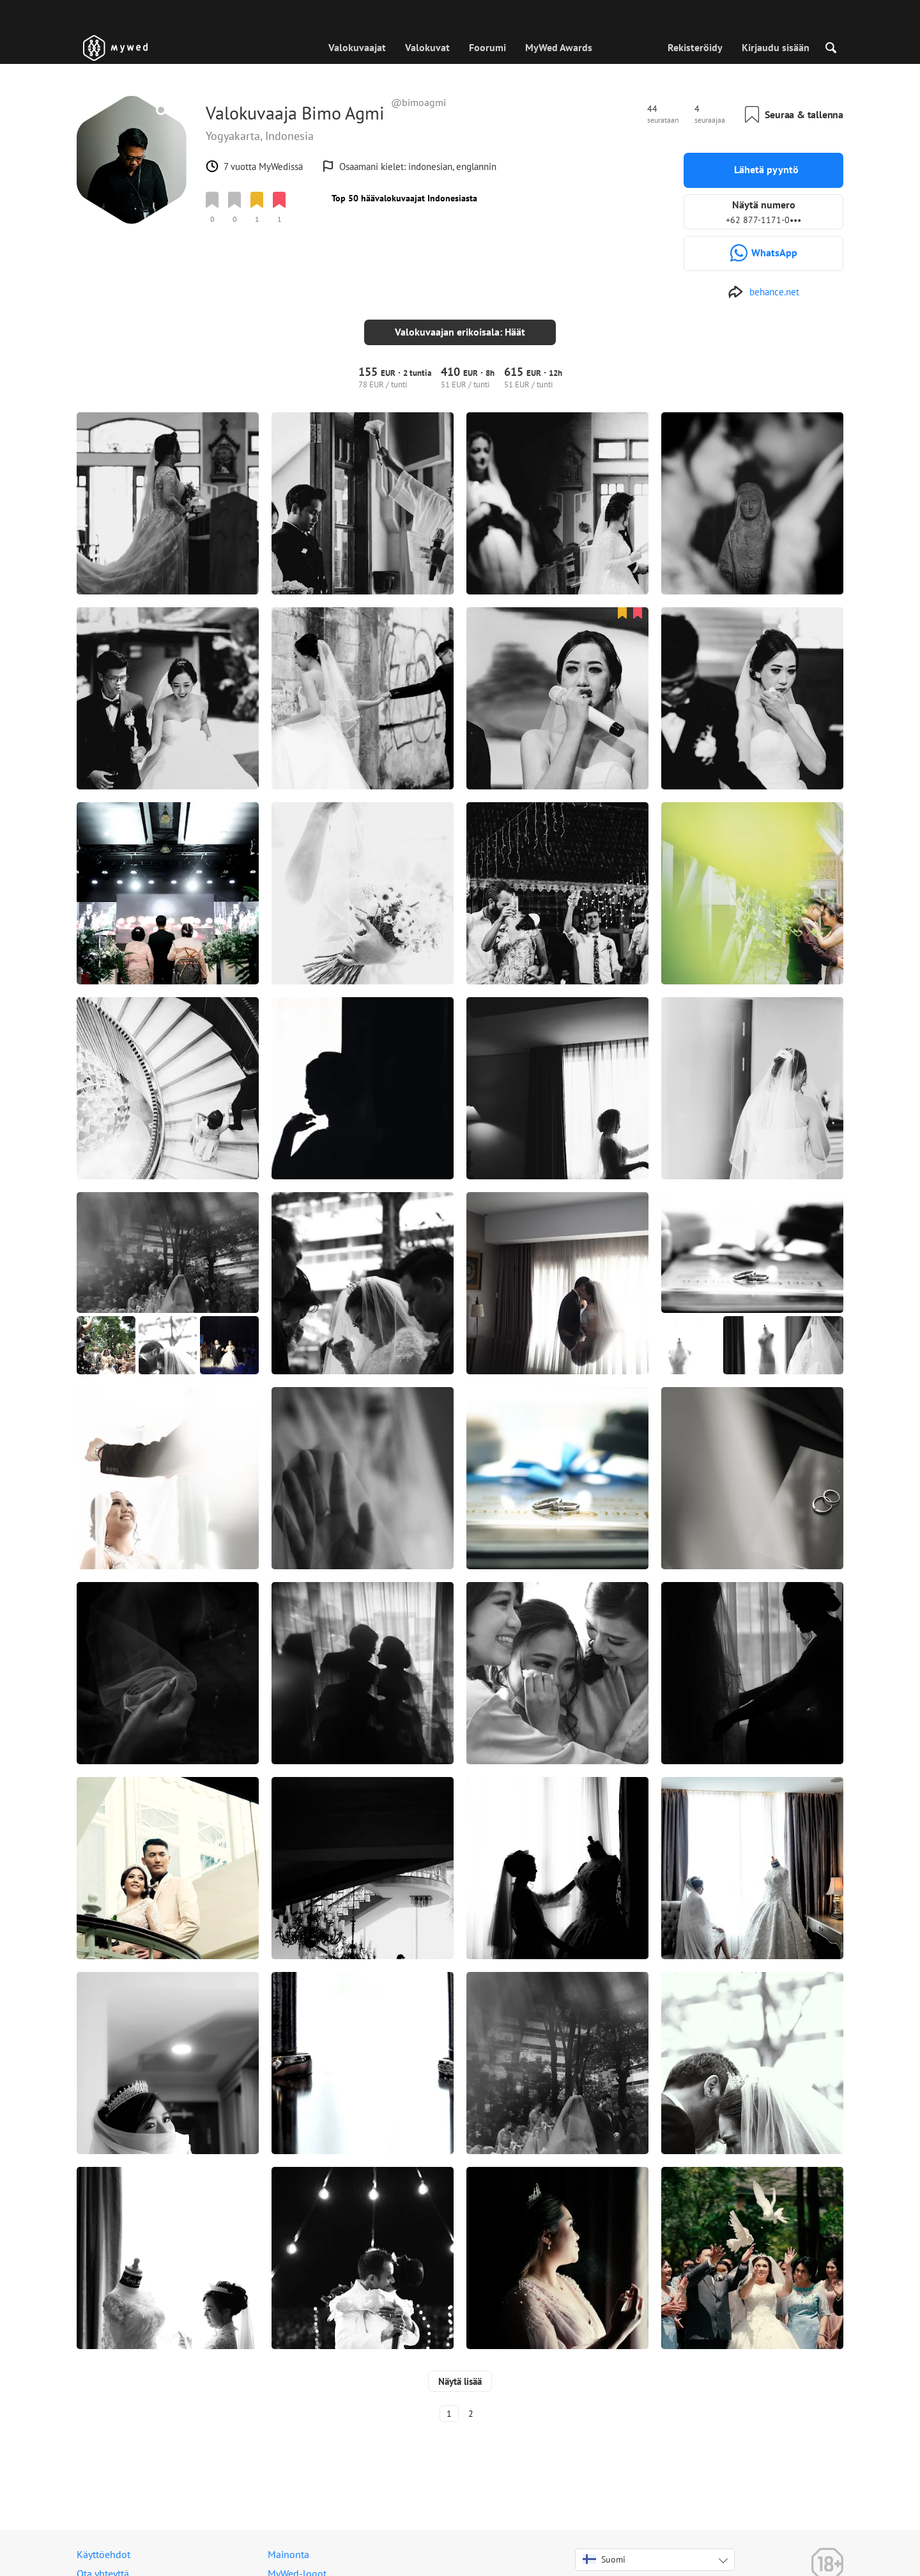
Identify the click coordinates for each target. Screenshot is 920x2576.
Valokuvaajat (357, 47)
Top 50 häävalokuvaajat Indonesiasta (404, 198)
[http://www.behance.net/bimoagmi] (763, 292)
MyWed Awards (558, 47)
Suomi (604, 2549)
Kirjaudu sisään (775, 47)
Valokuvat (427, 47)
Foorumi (487, 47)
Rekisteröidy (695, 47)
